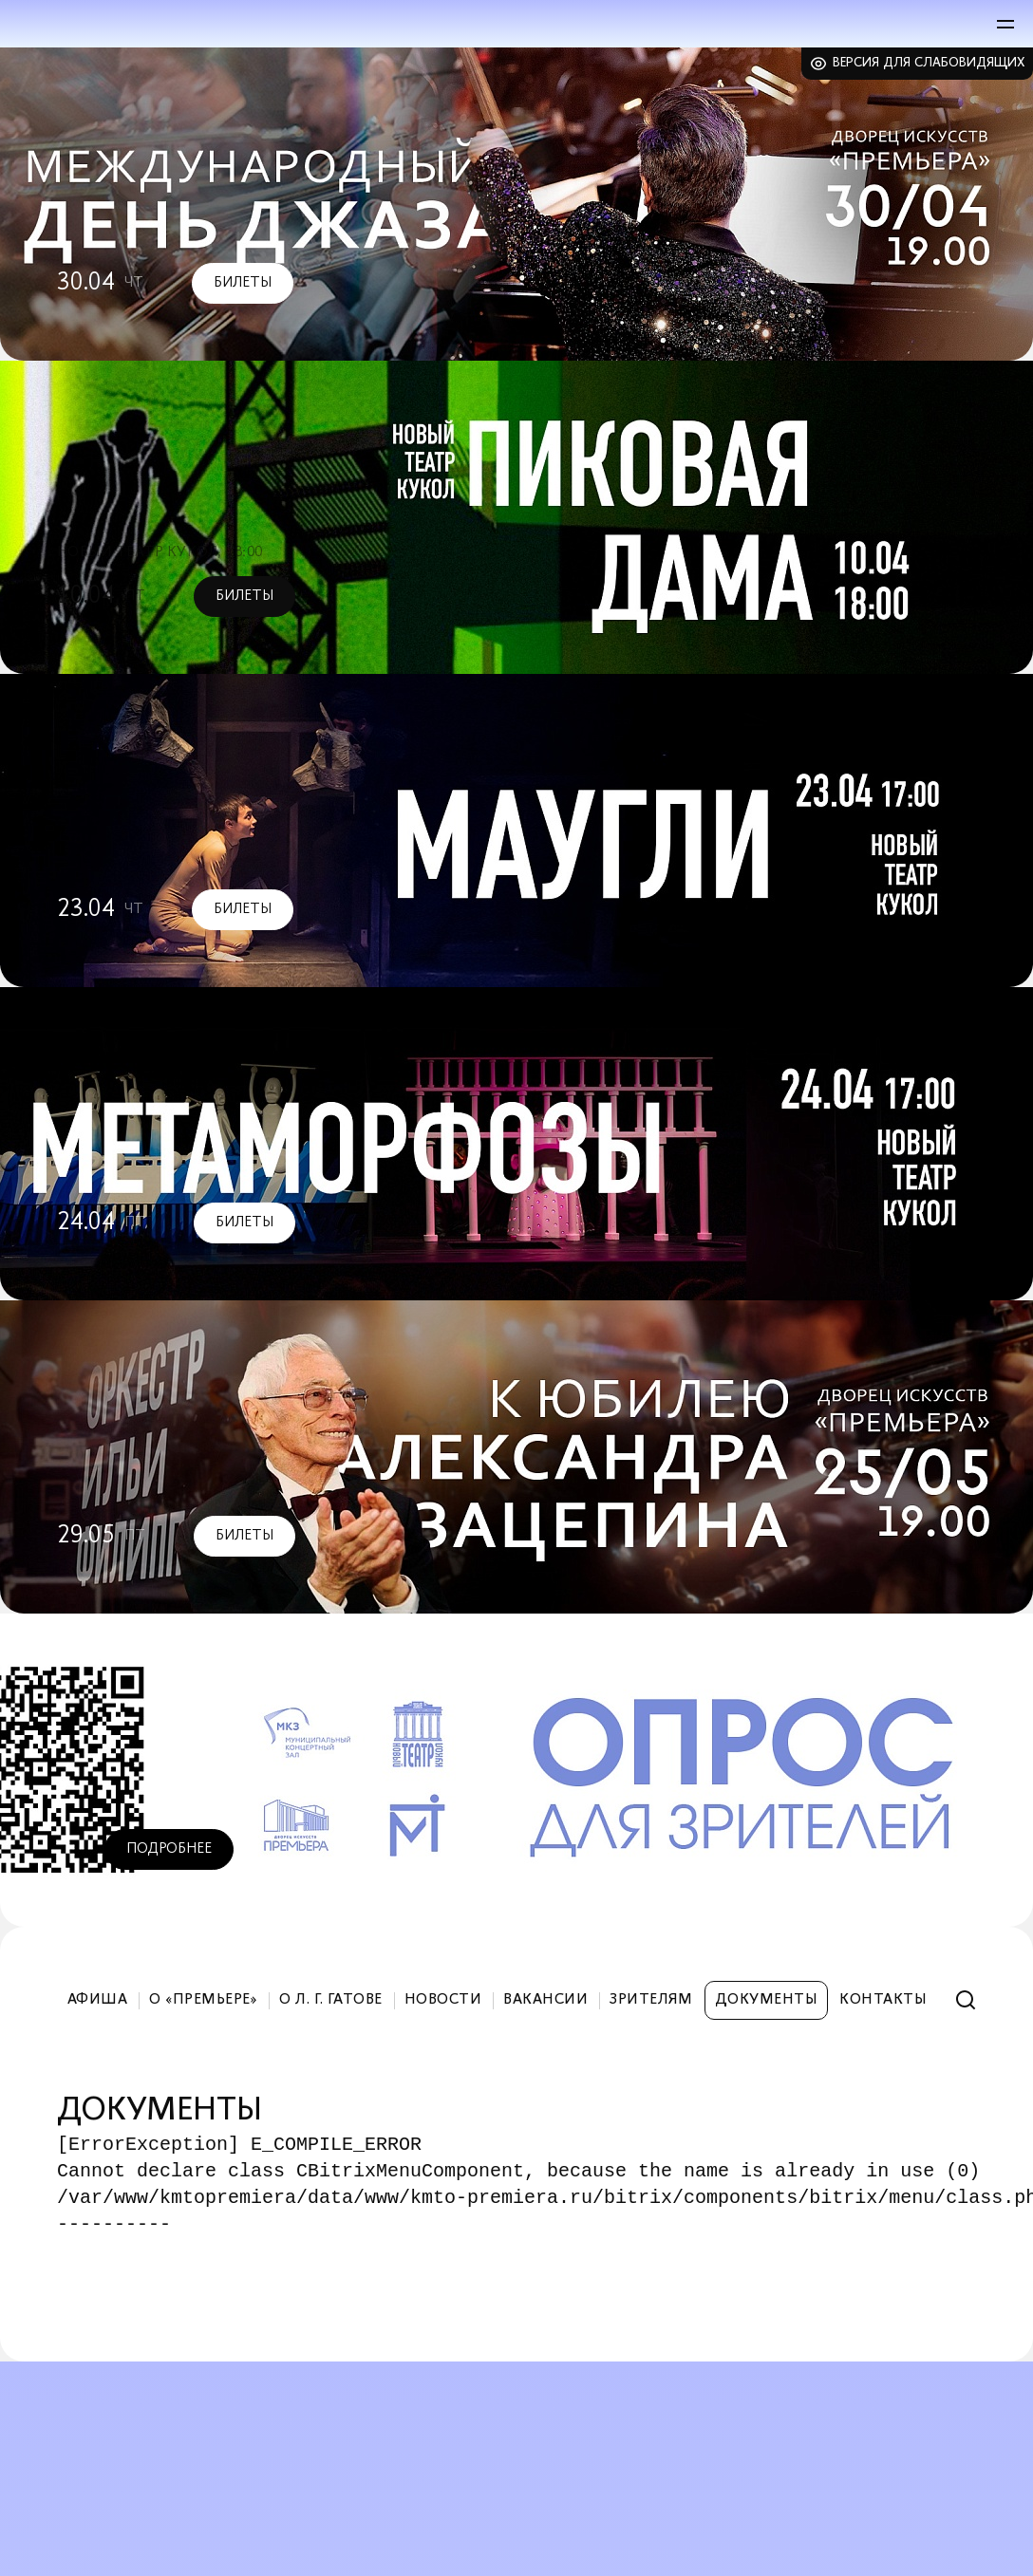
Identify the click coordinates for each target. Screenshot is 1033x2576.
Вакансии (545, 1999)
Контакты (883, 1999)
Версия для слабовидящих (929, 63)
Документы (766, 1999)
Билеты (243, 282)
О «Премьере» (203, 1999)
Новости (442, 1999)
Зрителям (651, 1999)
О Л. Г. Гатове (331, 1999)
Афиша (97, 1999)
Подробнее (169, 1849)
